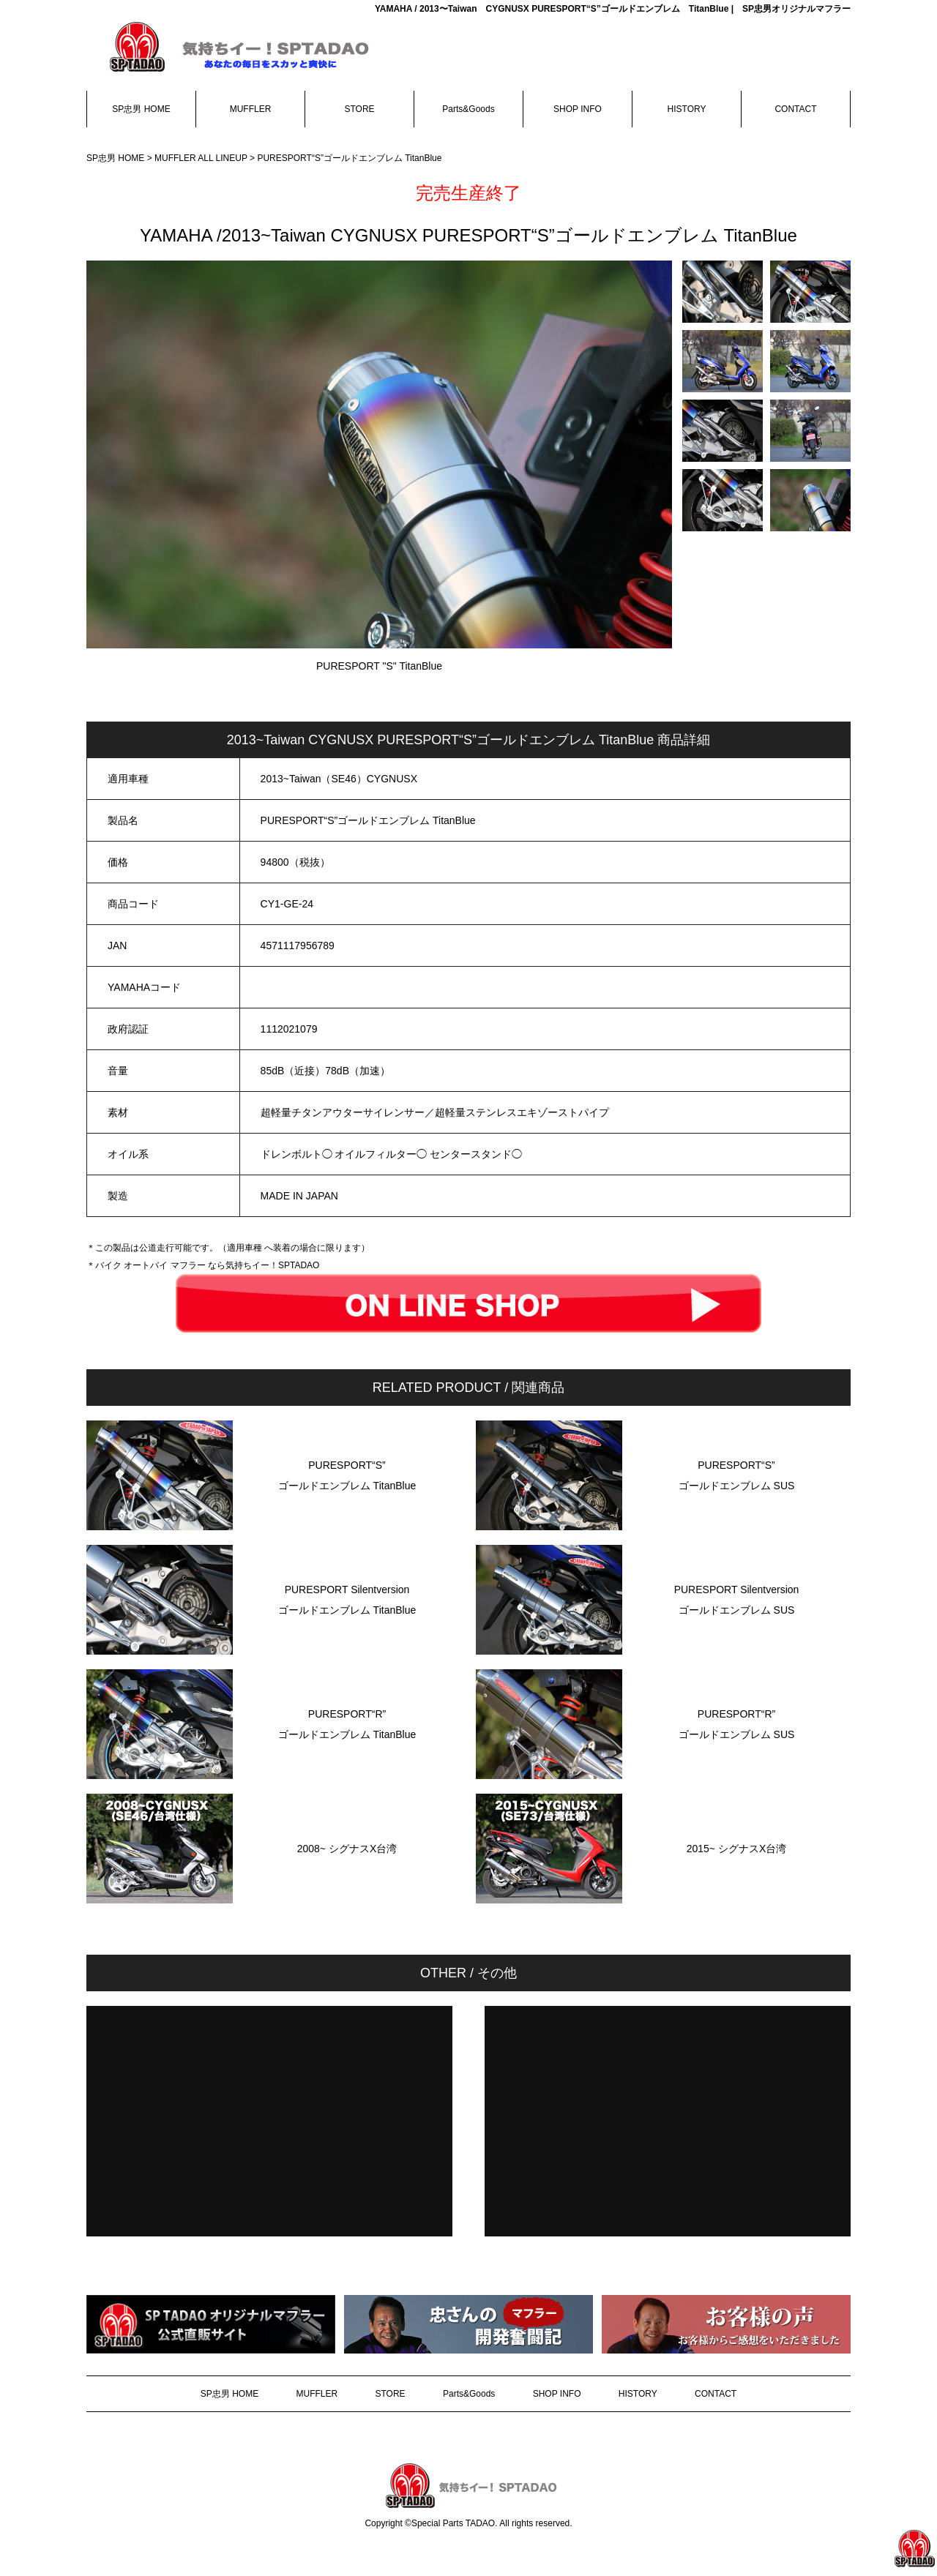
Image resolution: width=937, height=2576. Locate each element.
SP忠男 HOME (141, 109)
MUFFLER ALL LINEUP (200, 158)
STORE (359, 109)
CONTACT (795, 109)
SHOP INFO (577, 109)
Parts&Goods (468, 109)
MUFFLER (251, 109)
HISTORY (687, 109)
